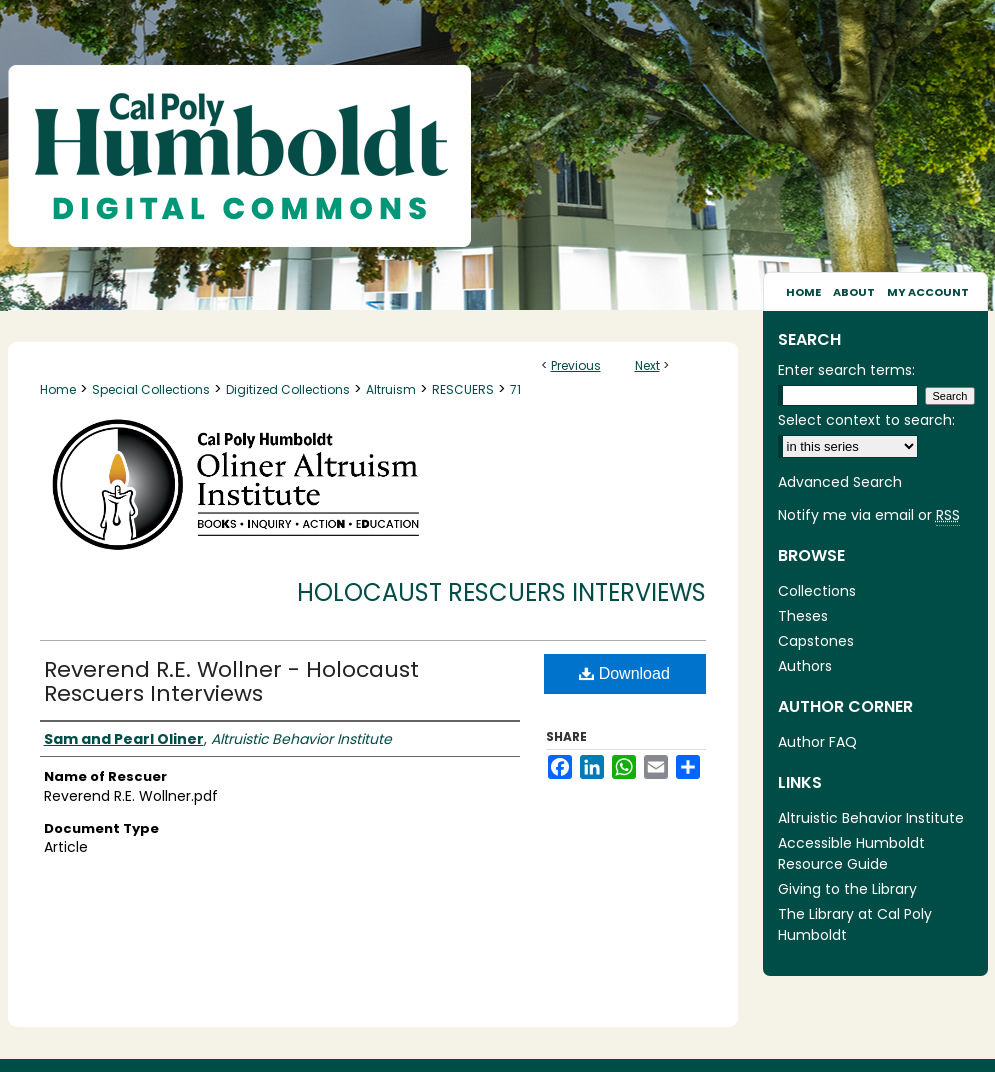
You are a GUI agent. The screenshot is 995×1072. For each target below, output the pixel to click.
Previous (576, 365)
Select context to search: (866, 420)
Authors (805, 666)
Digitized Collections (288, 389)
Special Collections (151, 389)
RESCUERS (463, 389)
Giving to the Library (847, 889)
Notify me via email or (869, 515)
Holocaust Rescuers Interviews (501, 592)
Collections (817, 591)
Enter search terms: (846, 370)
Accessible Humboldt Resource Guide (851, 853)
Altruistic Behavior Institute (871, 818)
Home (58, 389)
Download (624, 673)
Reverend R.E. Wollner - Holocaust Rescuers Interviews (231, 681)
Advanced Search (840, 482)
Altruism (391, 389)
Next (647, 365)
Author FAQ (817, 742)
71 (515, 389)
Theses (803, 616)
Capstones (816, 641)
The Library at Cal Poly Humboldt (855, 924)
